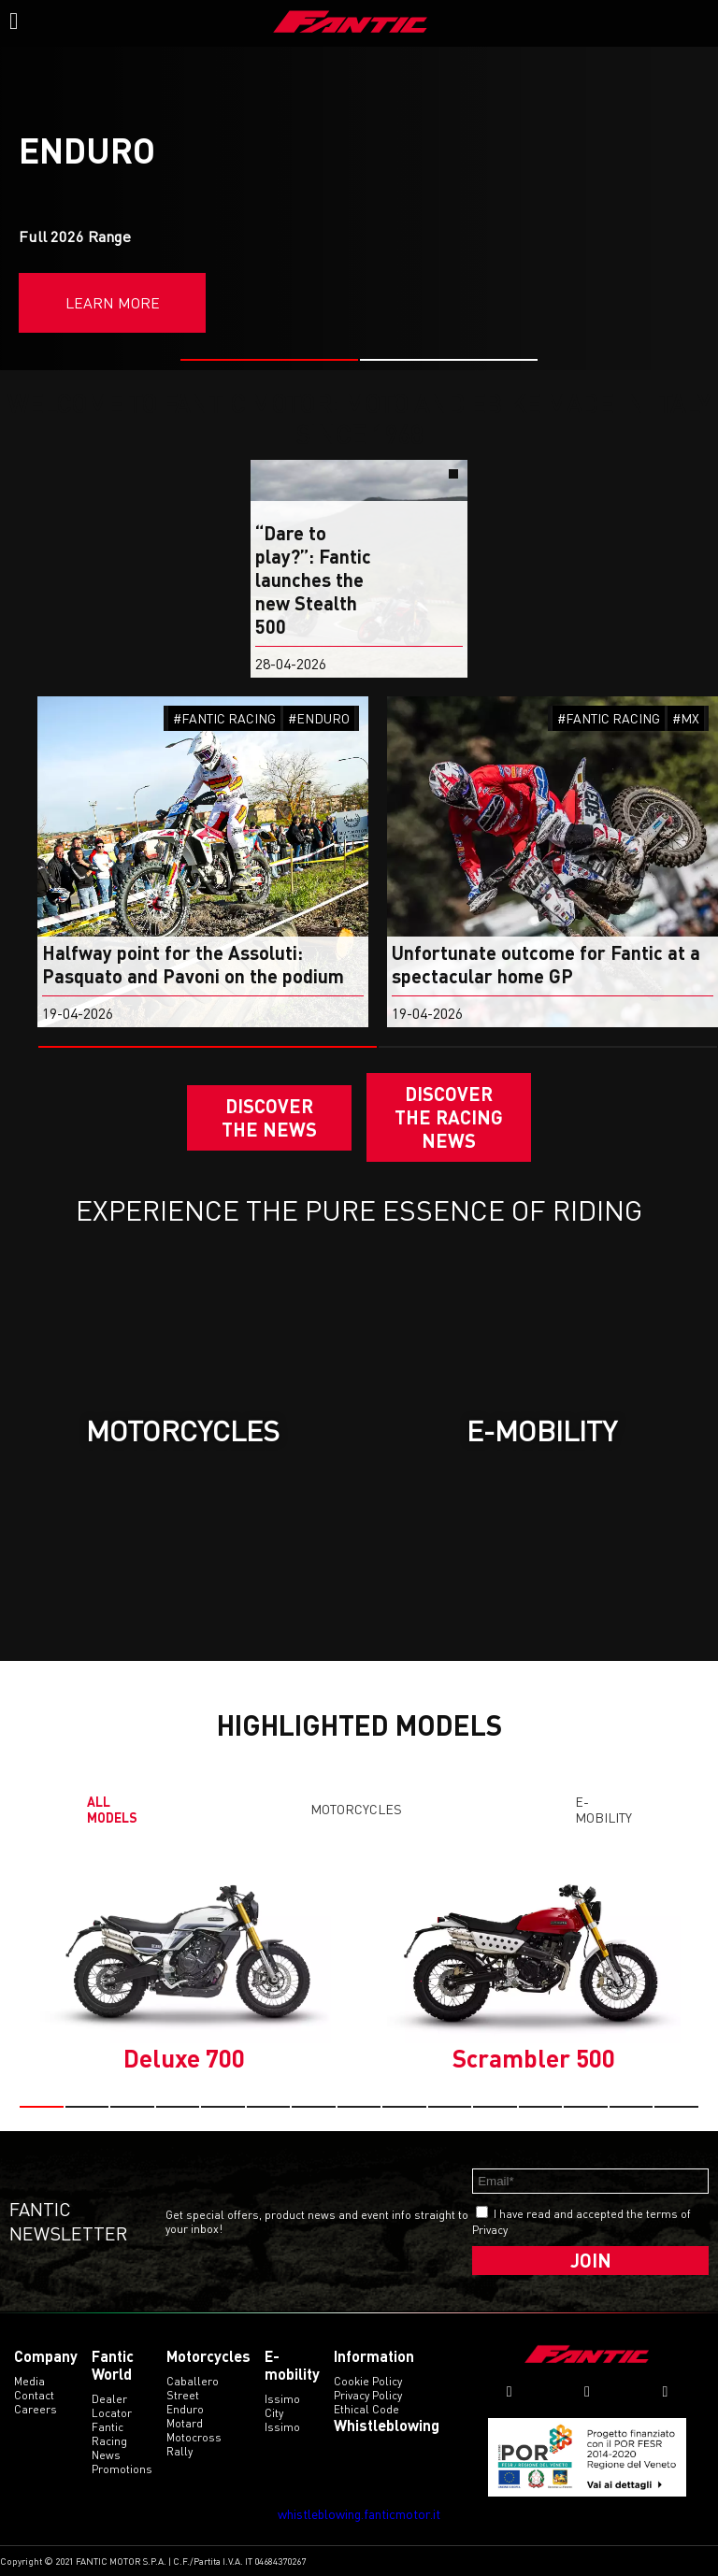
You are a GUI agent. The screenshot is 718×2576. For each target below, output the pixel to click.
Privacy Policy (368, 2395)
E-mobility (603, 1809)
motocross (194, 2437)
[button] (269, 360)
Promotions (122, 2469)
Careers (35, 2409)
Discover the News (269, 1117)
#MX (685, 718)
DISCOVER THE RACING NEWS (449, 1117)
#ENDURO (319, 718)
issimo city (282, 2406)
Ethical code (366, 2409)
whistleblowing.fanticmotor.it (359, 2514)
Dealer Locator (112, 2406)
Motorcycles (356, 1809)
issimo (282, 2427)
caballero (192, 2381)
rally (179, 2451)
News (106, 2455)
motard (184, 2423)
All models (112, 1809)
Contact (34, 2395)
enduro (185, 2409)
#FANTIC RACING (224, 718)
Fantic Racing (109, 2434)
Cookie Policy (368, 2381)
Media (29, 2381)
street (182, 2395)
